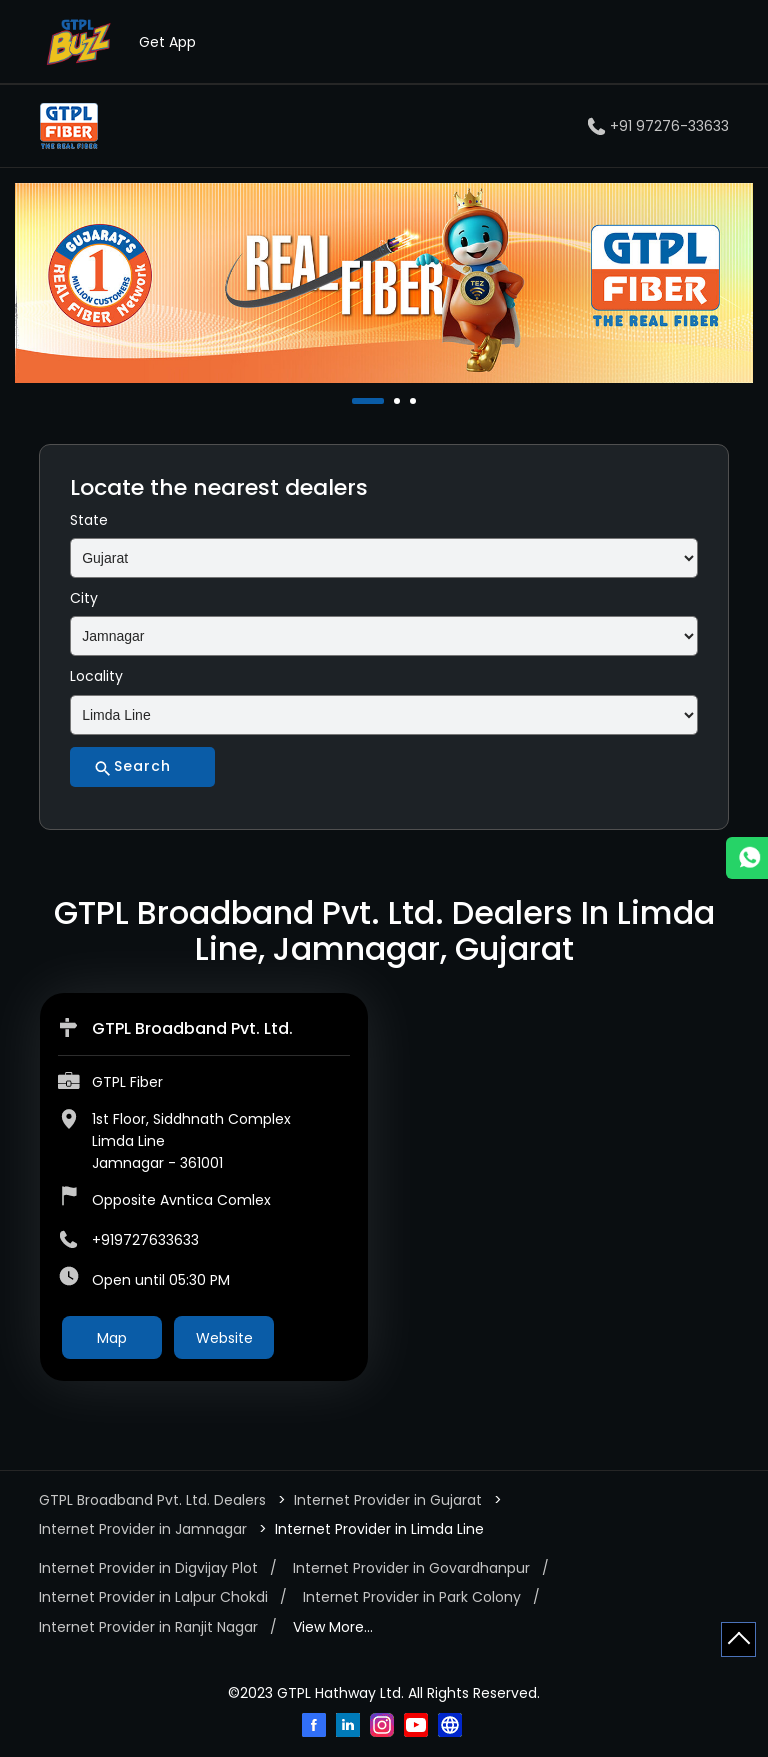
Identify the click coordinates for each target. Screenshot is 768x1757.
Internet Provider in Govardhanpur (411, 1568)
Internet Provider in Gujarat (388, 1500)
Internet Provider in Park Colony (412, 1597)
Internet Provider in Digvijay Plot (148, 1568)
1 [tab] (357, 401)
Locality (96, 676)
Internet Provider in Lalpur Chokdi (153, 1597)
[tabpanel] (384, 283)
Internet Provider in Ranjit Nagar (148, 1627)
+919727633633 (145, 1240)
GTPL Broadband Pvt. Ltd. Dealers (154, 1500)
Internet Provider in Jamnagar (143, 1529)
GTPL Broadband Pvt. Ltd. (192, 1028)
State (89, 520)
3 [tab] (415, 401)
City (84, 598)
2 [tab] (399, 401)
